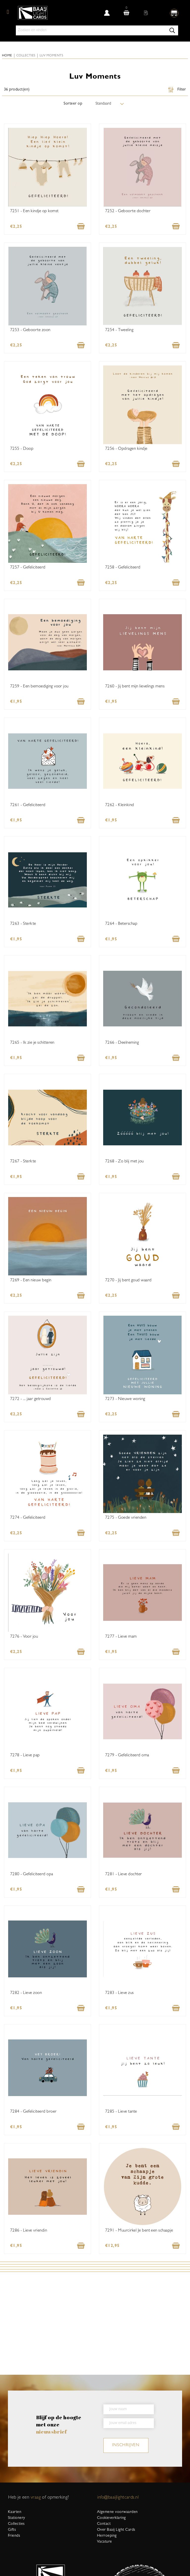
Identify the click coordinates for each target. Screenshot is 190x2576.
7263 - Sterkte (23, 924)
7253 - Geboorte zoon (30, 330)
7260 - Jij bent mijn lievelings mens (135, 686)
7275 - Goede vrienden (125, 1518)
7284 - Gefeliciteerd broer (33, 2112)
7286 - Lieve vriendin (28, 2231)
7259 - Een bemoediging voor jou (39, 686)
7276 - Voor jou (24, 1637)
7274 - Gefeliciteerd (28, 1518)
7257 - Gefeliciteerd (28, 567)
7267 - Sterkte (23, 1161)
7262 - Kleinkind (119, 805)
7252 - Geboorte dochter (127, 211)
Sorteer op (95, 104)
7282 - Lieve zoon (26, 1993)
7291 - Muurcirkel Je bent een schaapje (139, 2231)
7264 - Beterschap (121, 924)
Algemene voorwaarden (117, 2512)
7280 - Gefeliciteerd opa (31, 1874)
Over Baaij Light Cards (116, 2530)
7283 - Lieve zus (119, 1993)
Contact (104, 2524)
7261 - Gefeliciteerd (28, 805)
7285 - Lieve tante (121, 2112)
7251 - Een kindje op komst (34, 211)
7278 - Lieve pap (25, 1755)
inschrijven (126, 2445)
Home (7, 55)
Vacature (104, 2542)
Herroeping (107, 2536)
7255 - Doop (21, 449)
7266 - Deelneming (122, 1043)
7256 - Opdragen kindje (126, 449)
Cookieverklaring (111, 2518)
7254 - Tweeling (119, 330)
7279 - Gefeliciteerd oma (127, 1755)
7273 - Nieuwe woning (125, 1399)
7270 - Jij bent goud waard (128, 1280)
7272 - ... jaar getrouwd (30, 1399)
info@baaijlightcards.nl (118, 2497)
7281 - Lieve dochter (123, 1874)
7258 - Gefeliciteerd (123, 567)
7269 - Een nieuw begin (30, 1280)
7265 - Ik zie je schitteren (32, 1043)
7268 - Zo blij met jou (124, 1161)
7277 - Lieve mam (121, 1637)
